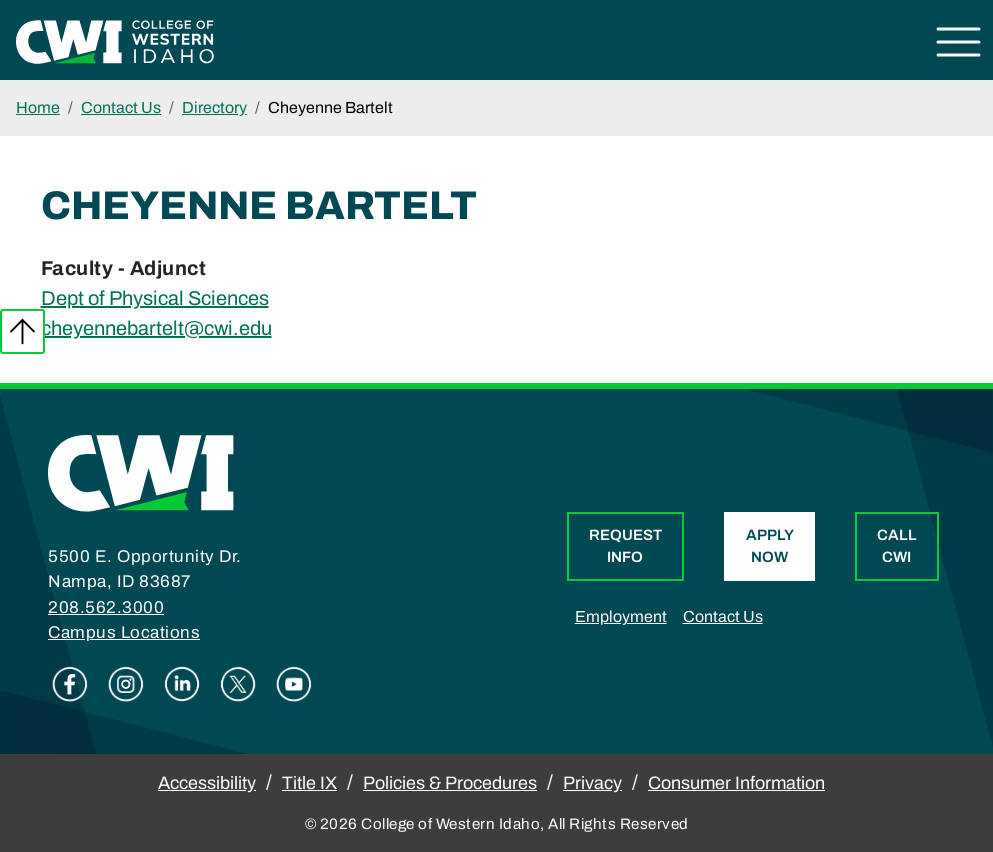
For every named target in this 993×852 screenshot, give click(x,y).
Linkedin (182, 684)
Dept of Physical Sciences (155, 298)
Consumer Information (736, 783)
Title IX (309, 783)
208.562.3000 (106, 607)
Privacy (592, 783)
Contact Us (121, 107)
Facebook (70, 684)
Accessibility (207, 783)
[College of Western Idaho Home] (115, 40)
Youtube (294, 684)
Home (38, 107)
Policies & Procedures (450, 783)
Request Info (625, 546)
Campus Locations (124, 632)
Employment (621, 616)
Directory (214, 107)
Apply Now (770, 546)
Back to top (22, 331)
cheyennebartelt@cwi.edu (156, 328)
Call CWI (897, 546)
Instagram (126, 684)
